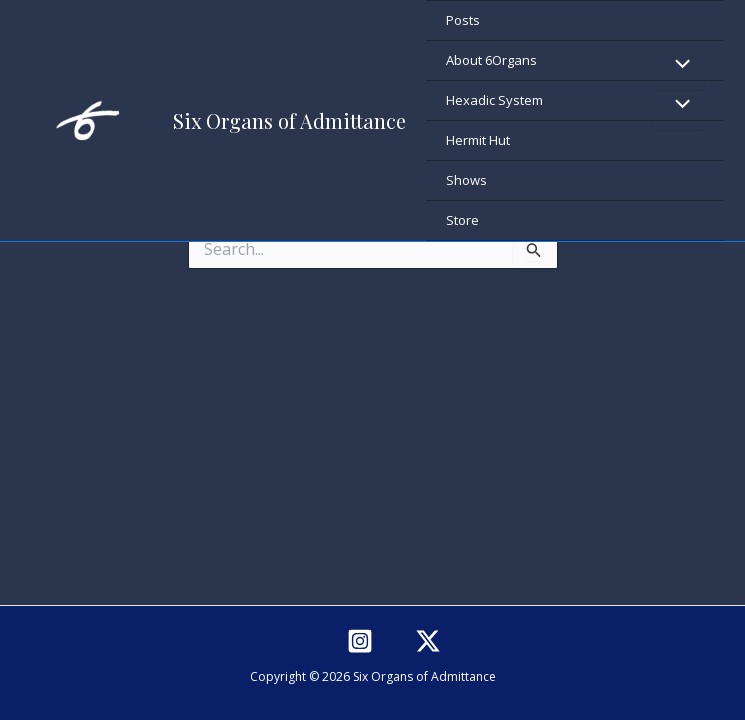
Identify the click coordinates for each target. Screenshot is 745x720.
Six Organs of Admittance (289, 120)
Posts (463, 20)
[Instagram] (360, 641)
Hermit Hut (478, 140)
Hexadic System (494, 100)
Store (462, 220)
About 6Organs (491, 60)
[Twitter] (428, 641)
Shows (466, 180)
